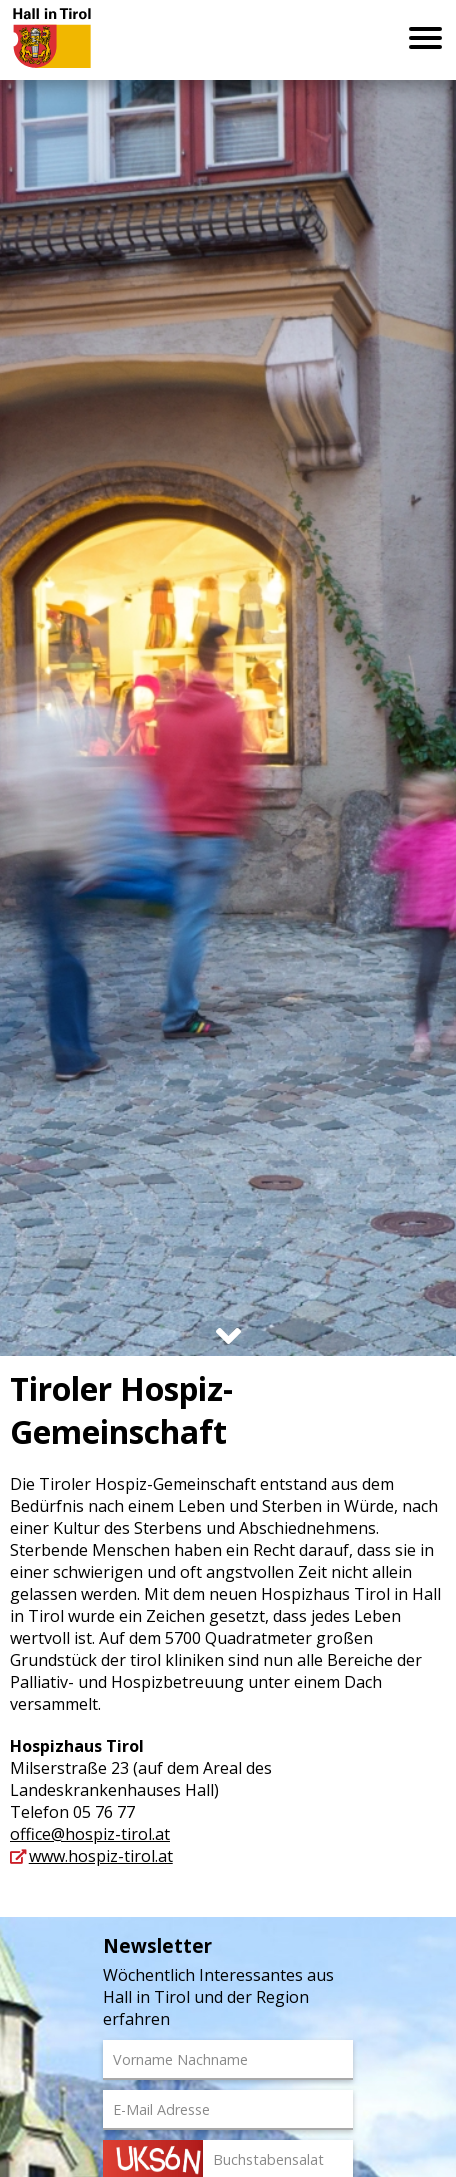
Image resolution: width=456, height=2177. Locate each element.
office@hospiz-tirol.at (90, 1834)
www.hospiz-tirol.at (101, 1856)
